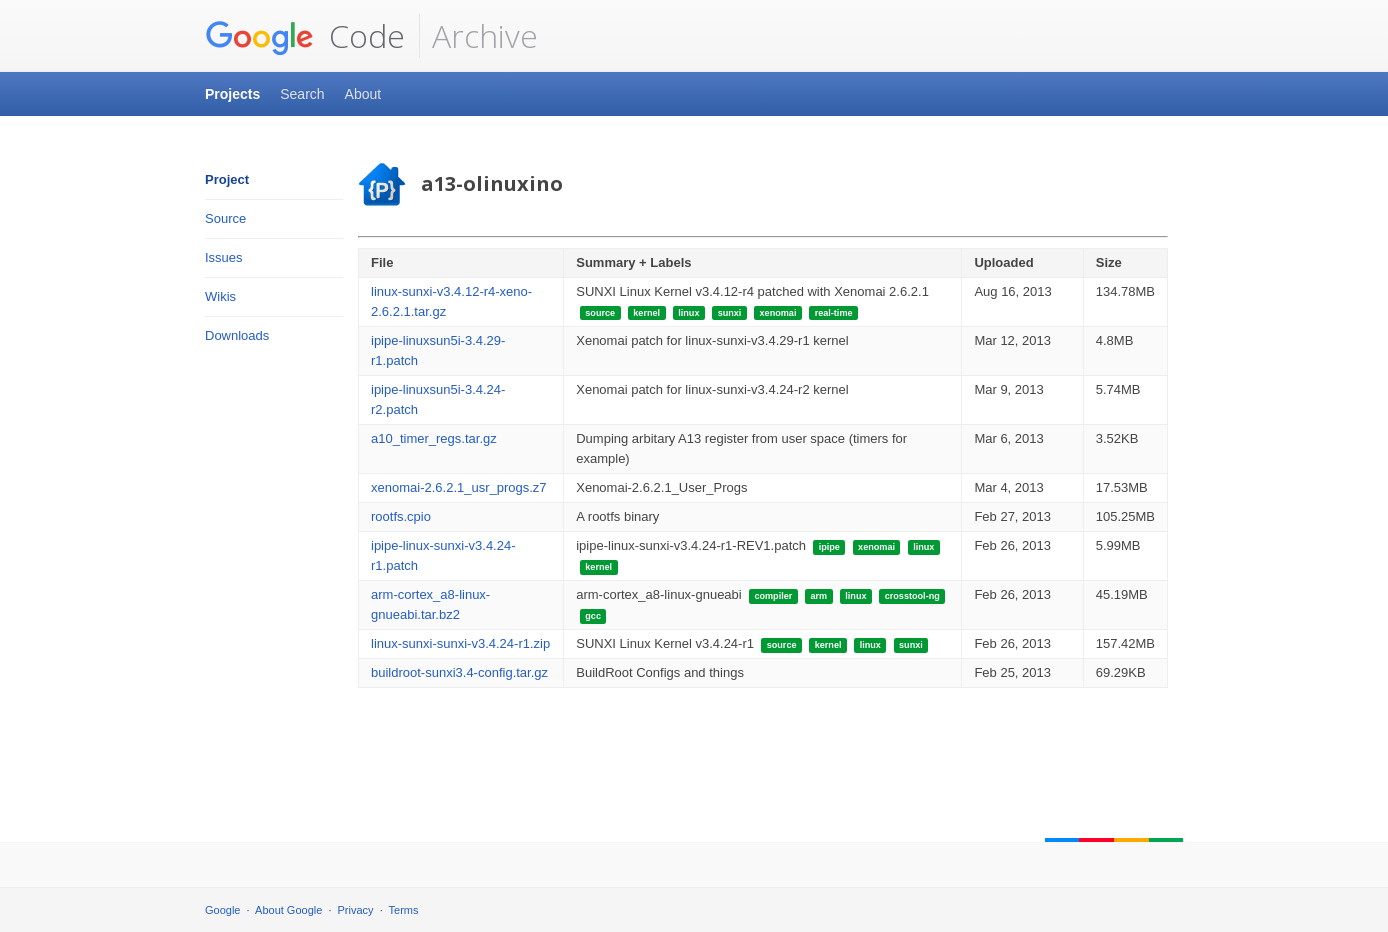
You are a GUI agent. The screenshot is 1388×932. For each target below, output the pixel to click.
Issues (224, 257)
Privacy (356, 910)
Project (227, 179)
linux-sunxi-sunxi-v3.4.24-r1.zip (460, 643)
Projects (232, 94)
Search (302, 94)
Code (305, 36)
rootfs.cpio (401, 516)
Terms (404, 910)
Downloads (237, 335)
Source (225, 218)
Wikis (220, 296)
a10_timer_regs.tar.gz (434, 438)
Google (222, 910)
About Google (288, 910)
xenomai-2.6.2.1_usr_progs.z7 (459, 487)
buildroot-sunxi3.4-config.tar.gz (459, 672)
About (363, 94)
